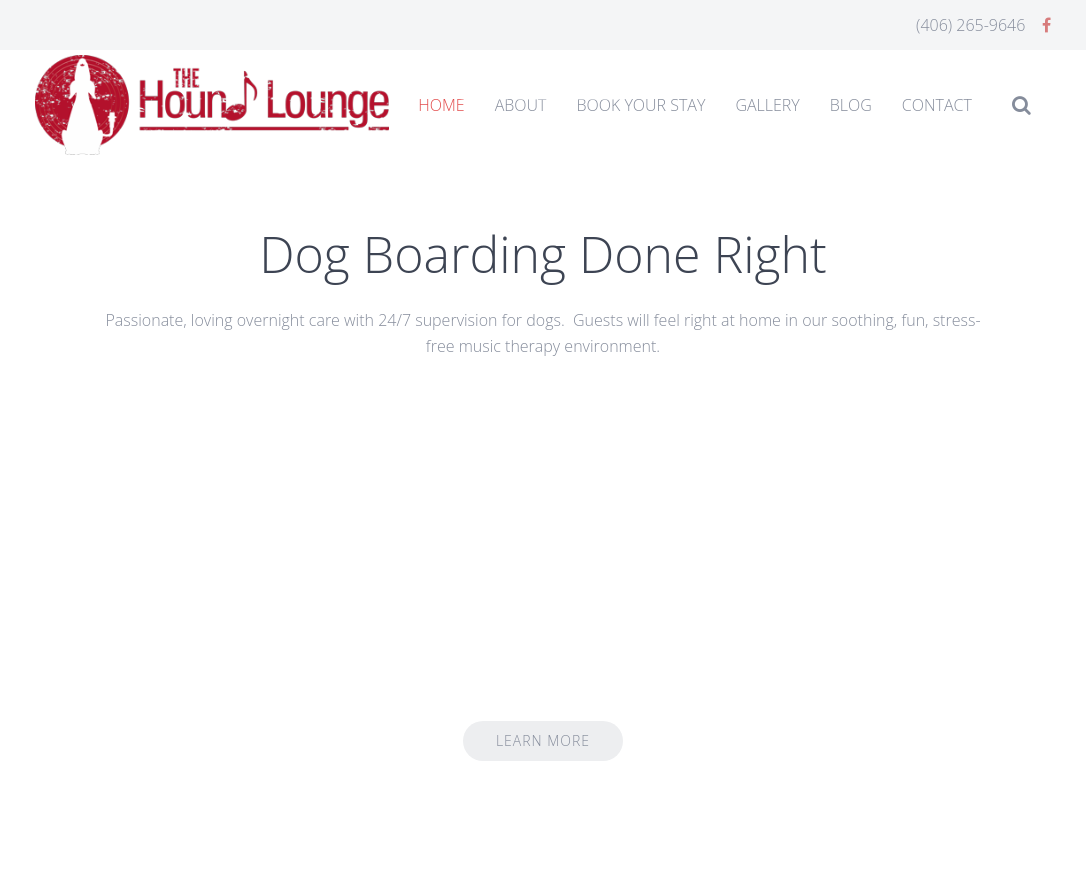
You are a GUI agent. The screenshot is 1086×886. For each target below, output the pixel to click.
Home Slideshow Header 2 (543, 95)
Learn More (543, 740)
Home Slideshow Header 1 (483, 95)
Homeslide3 (603, 95)
